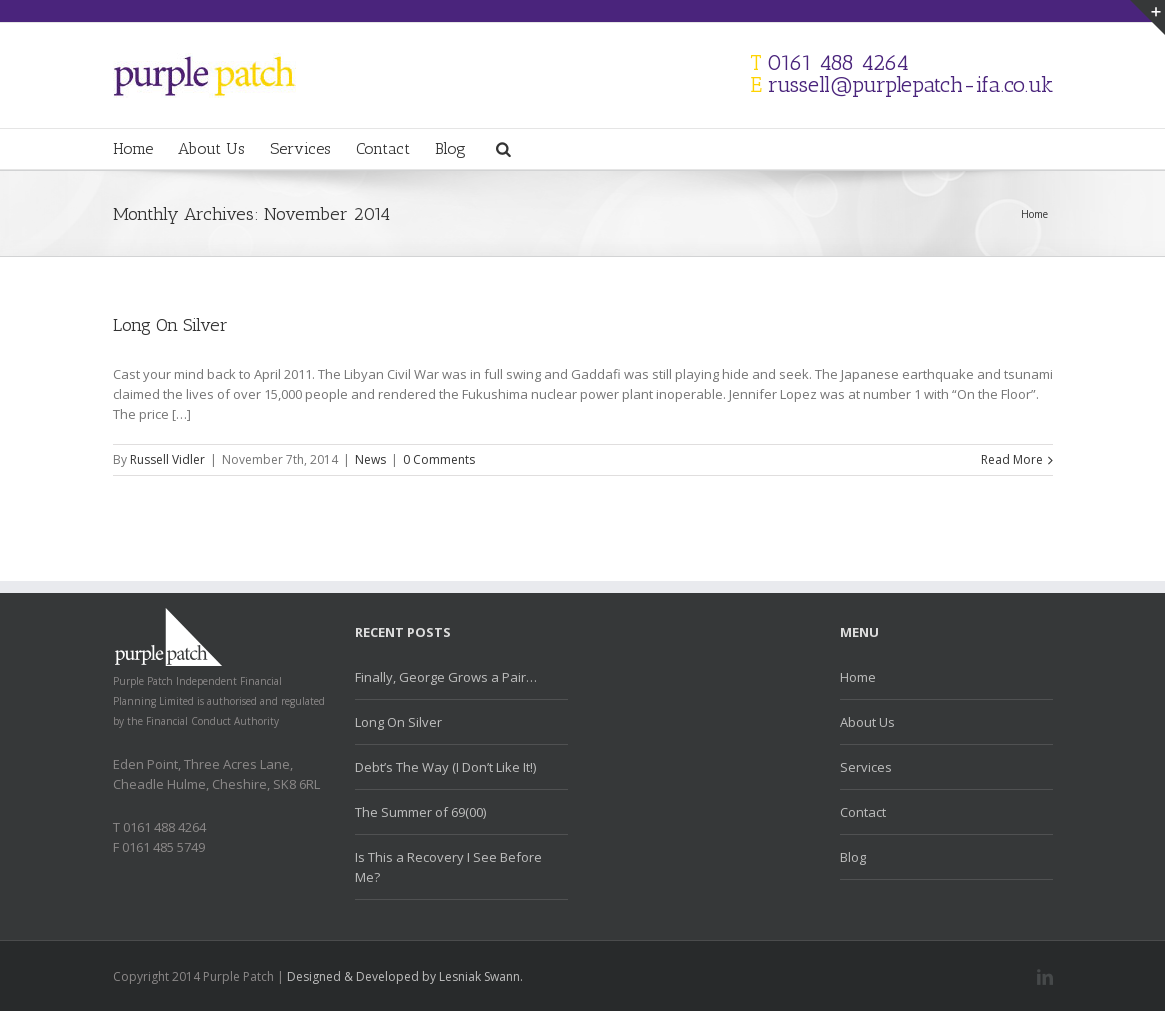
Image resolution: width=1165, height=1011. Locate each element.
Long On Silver (170, 325)
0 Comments (439, 459)
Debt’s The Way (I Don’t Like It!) (445, 767)
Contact (383, 148)
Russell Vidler (167, 459)
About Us (211, 148)
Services (300, 148)
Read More (1012, 459)
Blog (450, 148)
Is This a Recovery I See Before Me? (448, 867)
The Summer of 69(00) (420, 812)
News (370, 459)
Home (133, 148)
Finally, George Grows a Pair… (446, 677)
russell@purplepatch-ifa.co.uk (910, 84)
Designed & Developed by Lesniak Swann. (405, 976)
